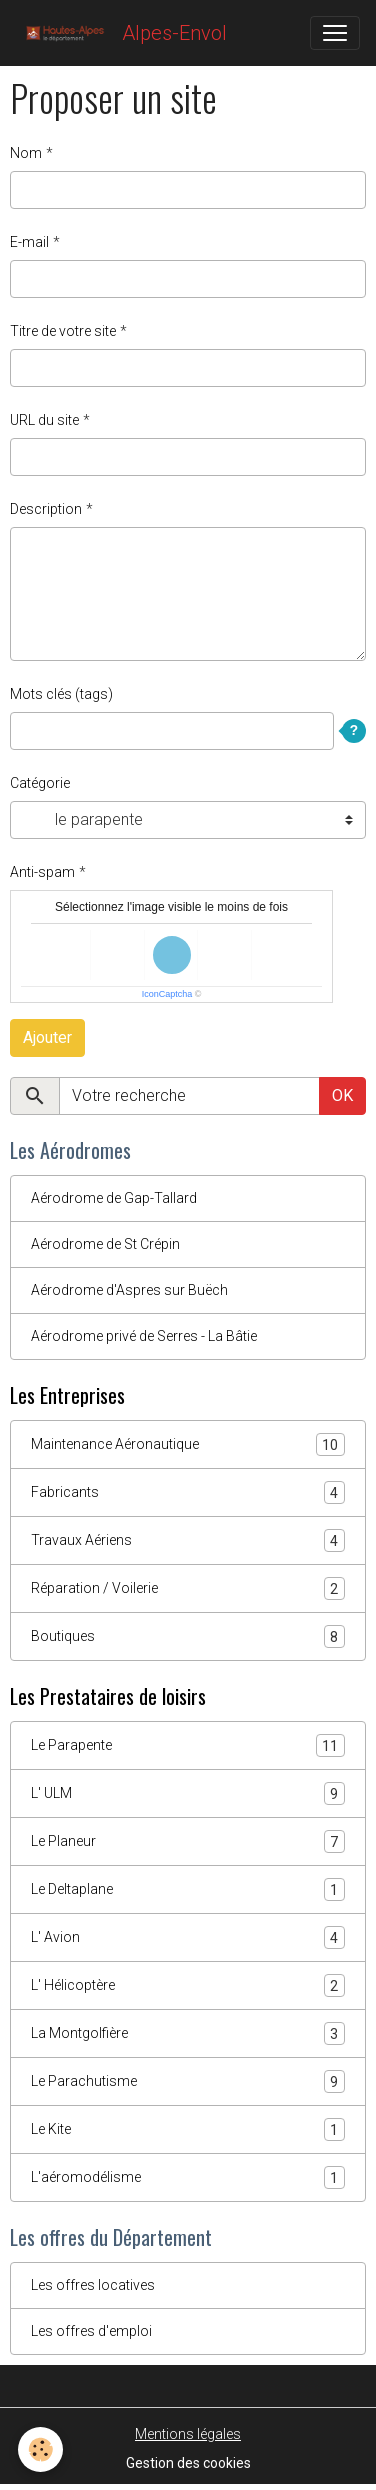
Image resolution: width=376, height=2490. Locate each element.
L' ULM (188, 1793)
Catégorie (40, 783)
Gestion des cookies (188, 2463)
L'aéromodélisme (188, 2177)
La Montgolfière (188, 2033)
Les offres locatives (93, 2285)
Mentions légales (188, 2434)
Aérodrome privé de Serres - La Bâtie (144, 1336)
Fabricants (188, 1492)
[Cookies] (40, 2449)
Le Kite (188, 2129)
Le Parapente (188, 1745)
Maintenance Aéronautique (188, 1444)
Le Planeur (188, 1841)
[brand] (121, 33)
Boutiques (188, 1636)
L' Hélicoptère (188, 1985)
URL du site (44, 420)
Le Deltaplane (188, 1889)
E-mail (29, 242)
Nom (26, 153)
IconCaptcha (167, 994)
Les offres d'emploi (91, 2331)
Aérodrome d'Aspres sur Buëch (129, 1290)
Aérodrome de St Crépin (105, 1244)
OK (342, 1095)
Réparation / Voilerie (188, 1588)
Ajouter (47, 1037)
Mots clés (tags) (61, 694)
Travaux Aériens (188, 1540)
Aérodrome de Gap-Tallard (114, 1198)
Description (46, 509)
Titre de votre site (63, 331)
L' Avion (188, 1937)
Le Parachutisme (188, 2081)
